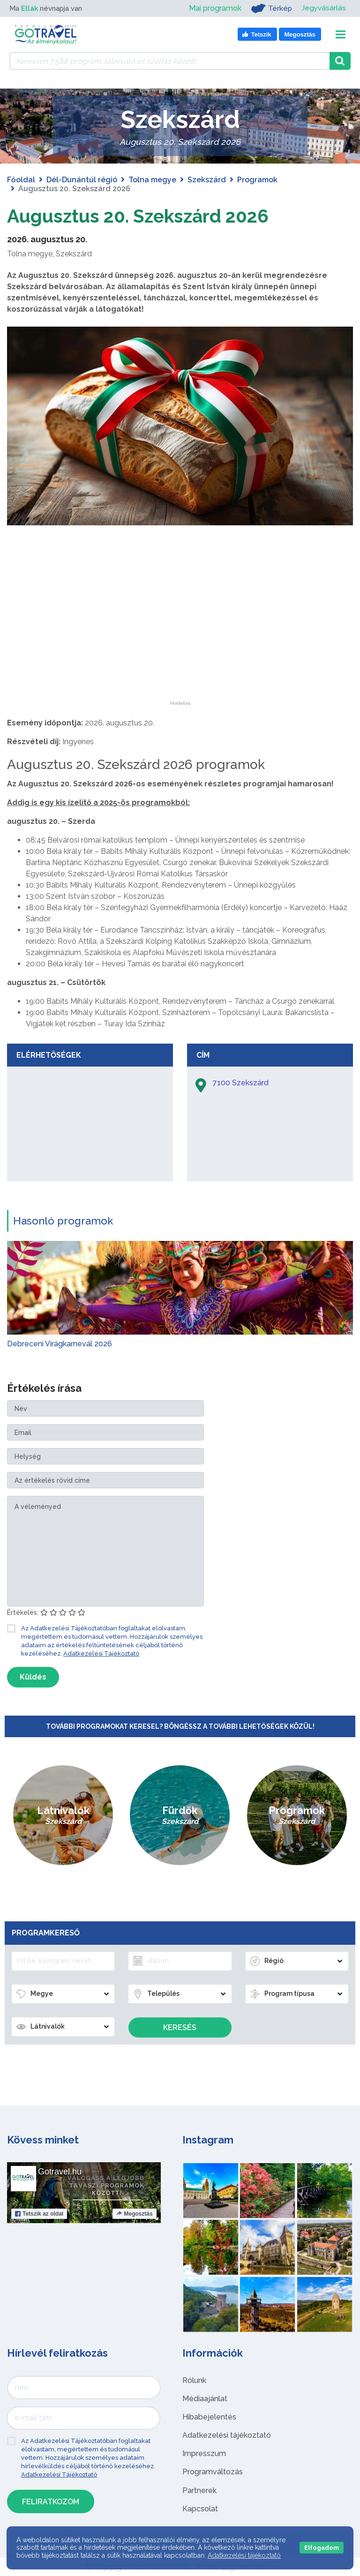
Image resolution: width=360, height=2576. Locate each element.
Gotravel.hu (60, 2171)
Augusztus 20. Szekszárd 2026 (141, 216)
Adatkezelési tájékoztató (226, 2435)
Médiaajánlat (204, 2398)
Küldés (33, 1677)
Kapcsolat (200, 2508)
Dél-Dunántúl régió (81, 179)
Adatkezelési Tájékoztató (101, 1653)
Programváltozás (212, 2471)
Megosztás (134, 2213)
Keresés (179, 2027)
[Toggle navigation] (340, 34)
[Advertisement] (180, 642)
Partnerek (199, 2490)
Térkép (270, 8)
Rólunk (194, 2380)
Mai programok (214, 8)
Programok (257, 179)
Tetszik (39, 2213)
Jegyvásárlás (323, 8)
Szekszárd (207, 179)
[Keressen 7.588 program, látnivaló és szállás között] (169, 61)
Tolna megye (152, 179)
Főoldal (21, 179)
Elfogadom (321, 2547)
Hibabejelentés (209, 2416)
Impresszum (204, 2453)
